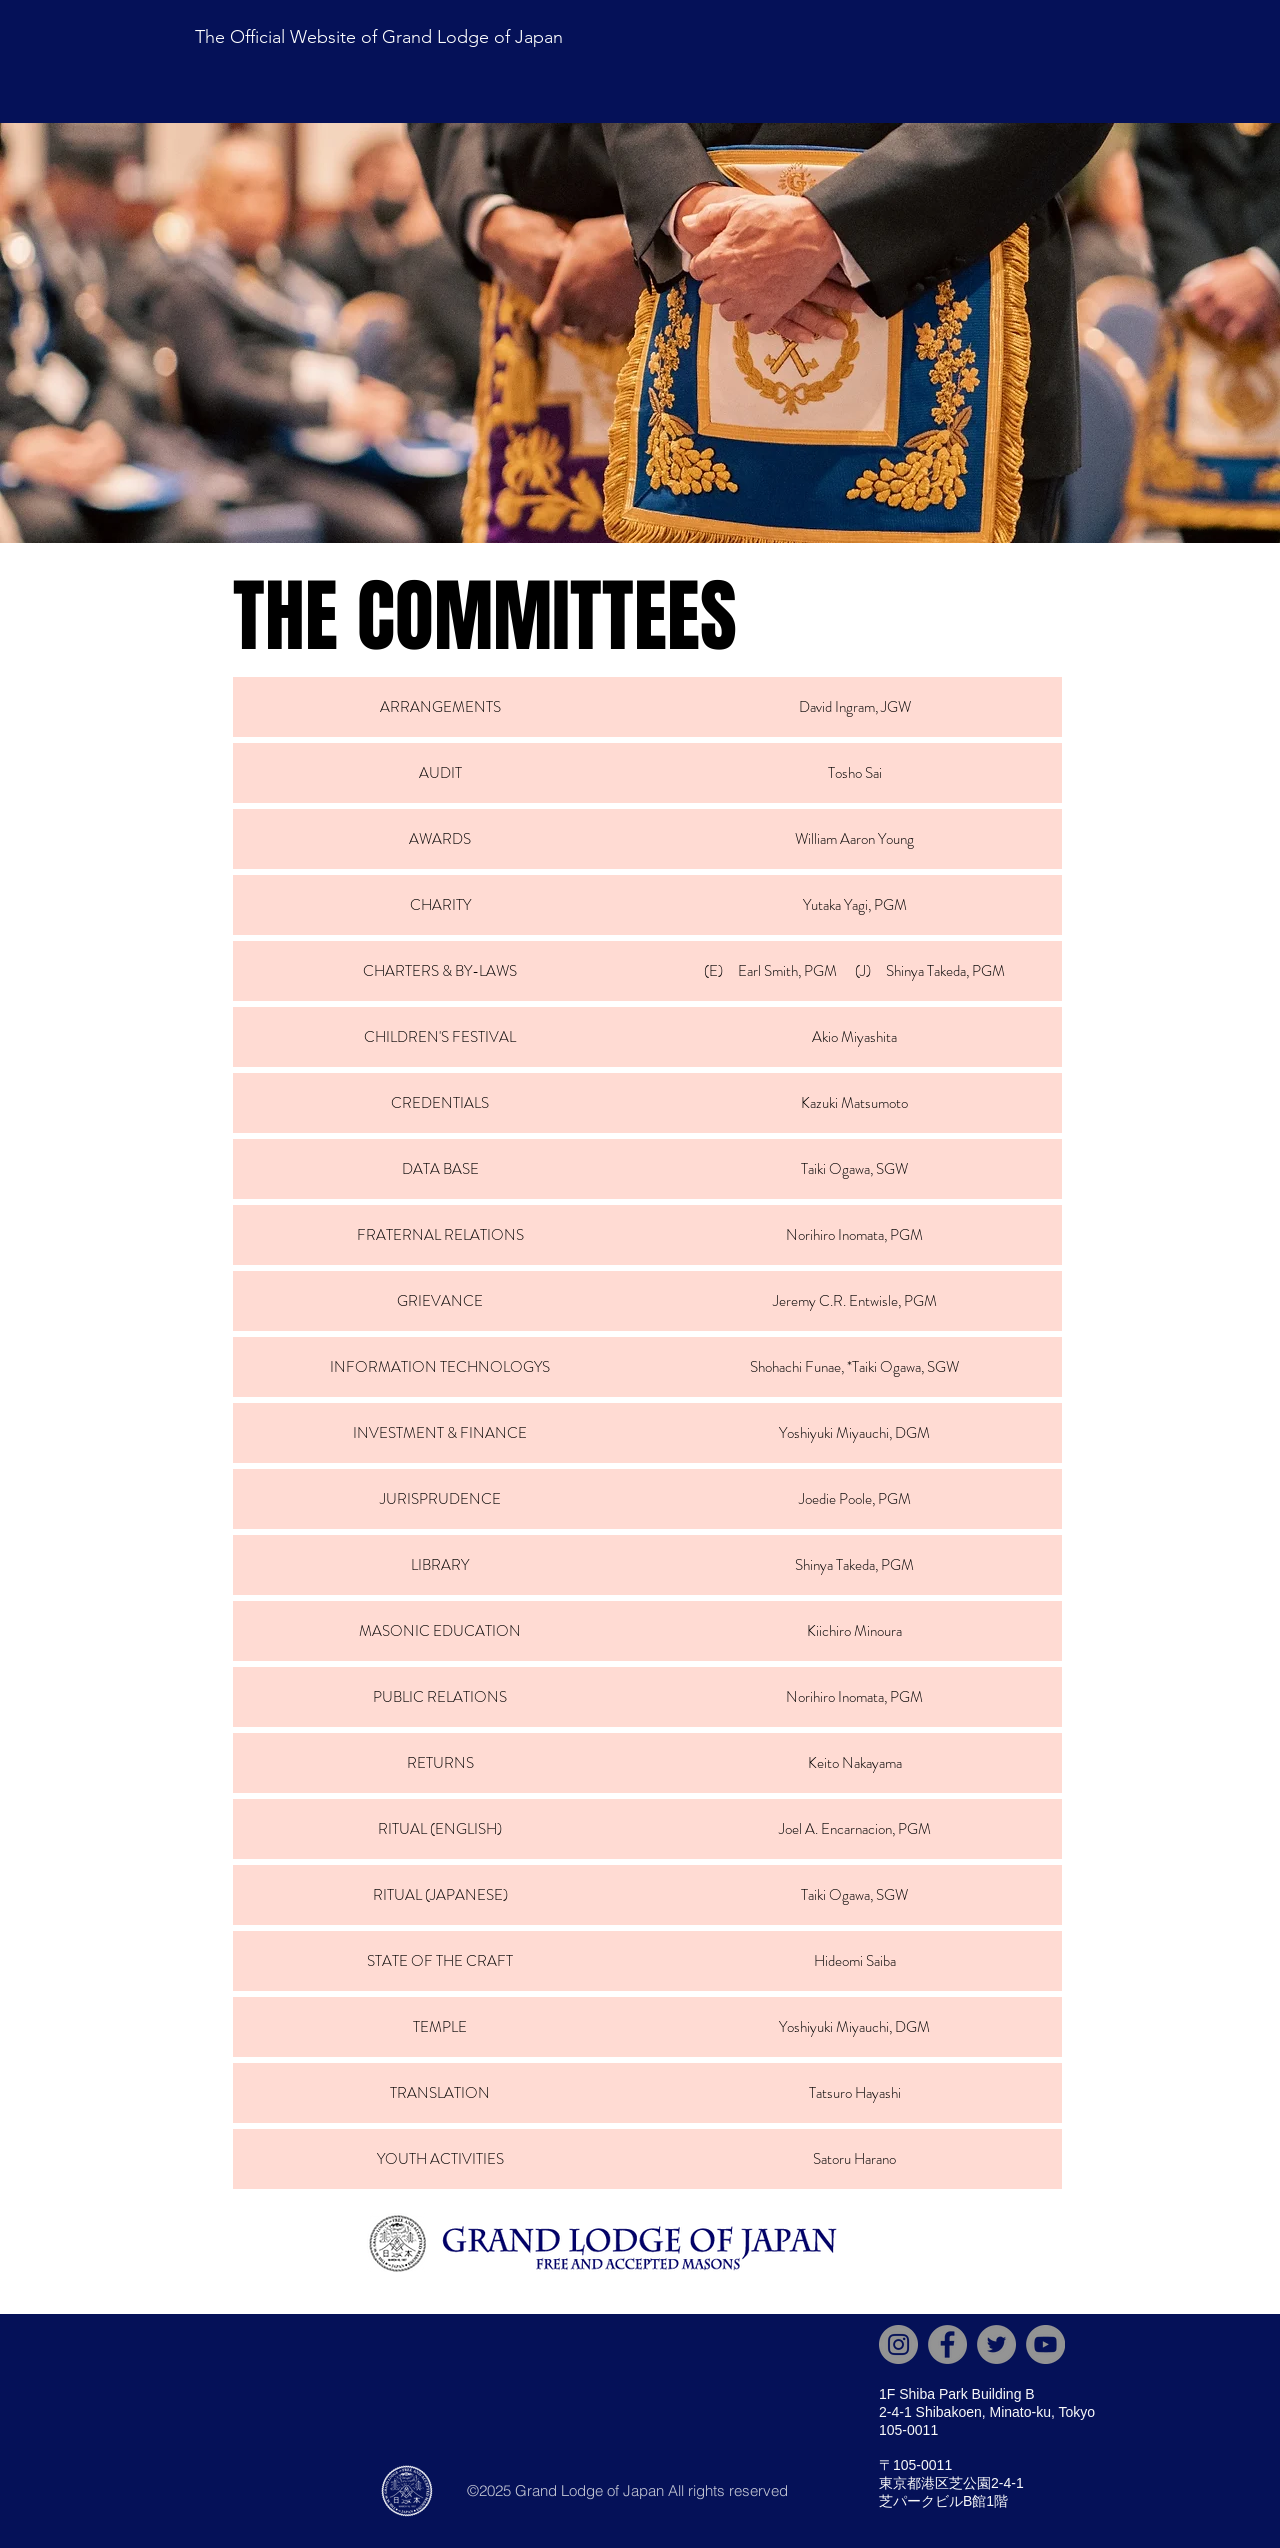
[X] (996, 2344)
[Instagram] (898, 2344)
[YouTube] (1045, 2344)
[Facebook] (947, 2344)
